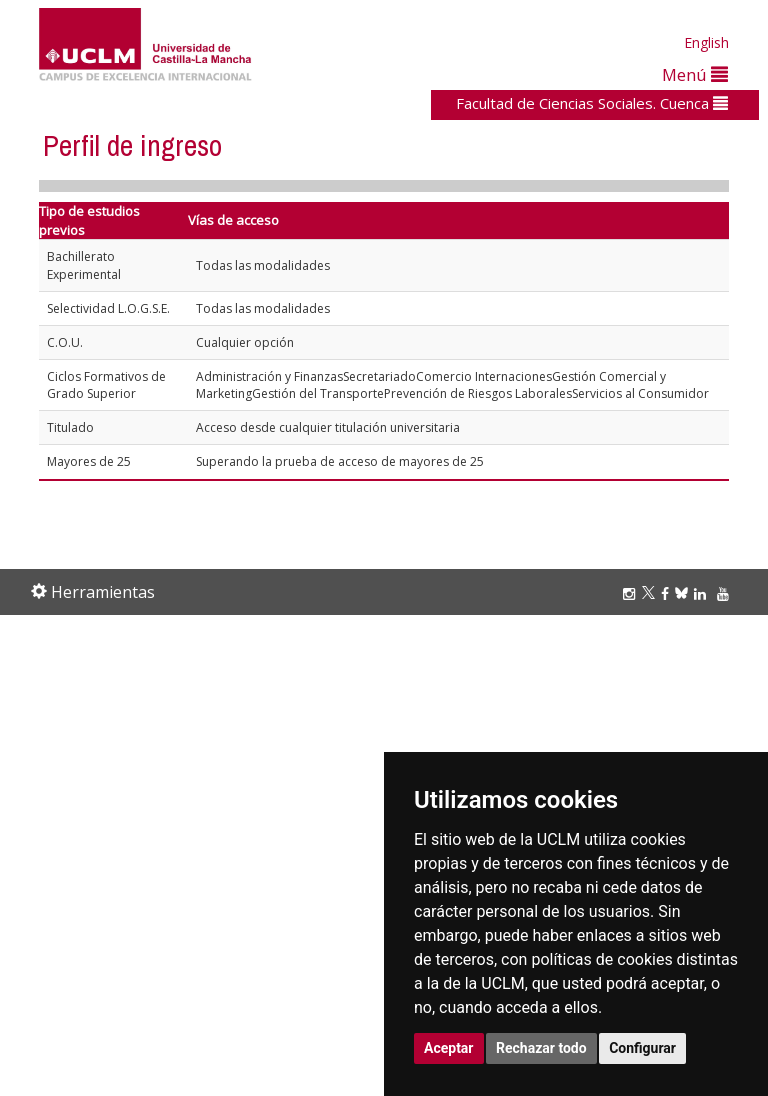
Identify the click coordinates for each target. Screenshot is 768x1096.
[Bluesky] (684, 593)
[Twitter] (651, 593)
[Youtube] (726, 593)
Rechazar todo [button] (541, 1048)
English (706, 42)
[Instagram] (632, 593)
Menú (695, 74)
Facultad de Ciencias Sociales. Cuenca (592, 103)
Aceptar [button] (449, 1048)
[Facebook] (668, 593)
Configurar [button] (642, 1048)
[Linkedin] (700, 593)
